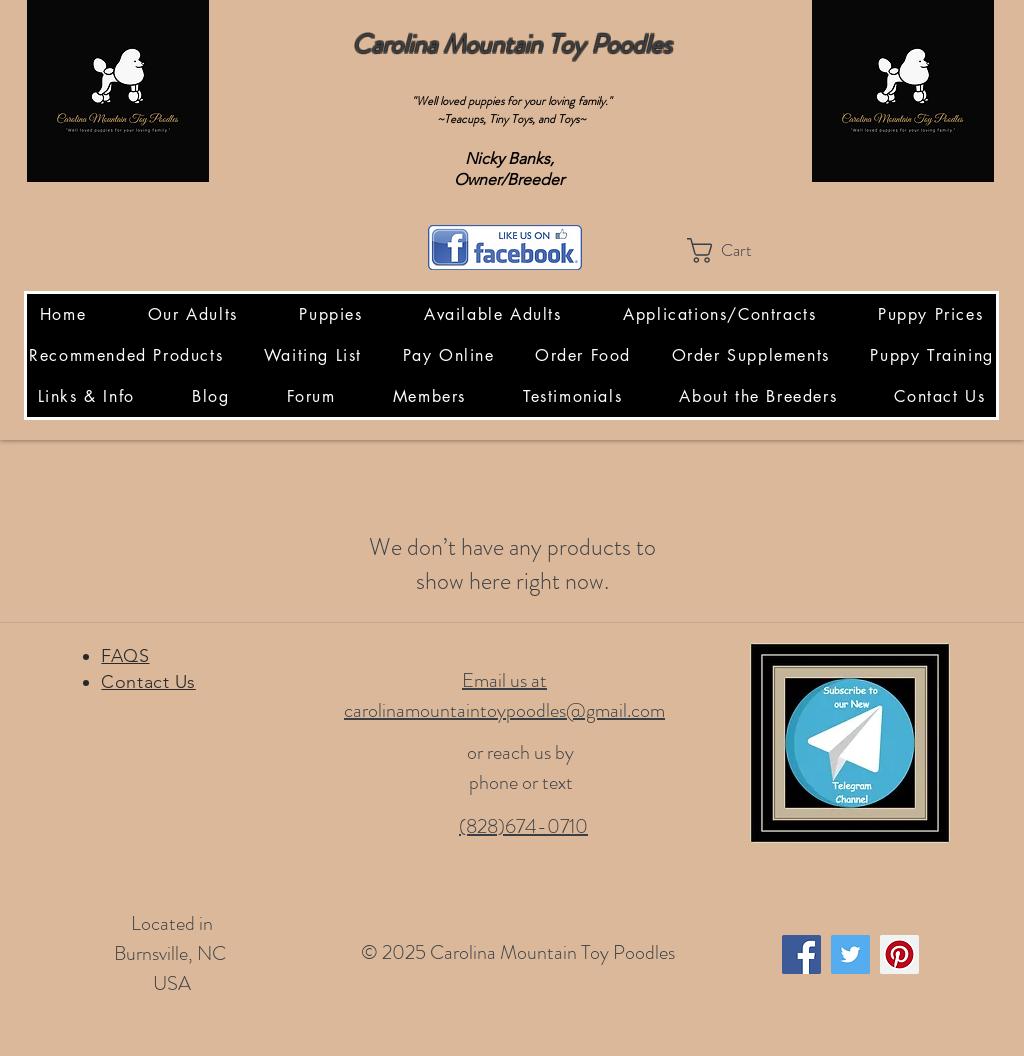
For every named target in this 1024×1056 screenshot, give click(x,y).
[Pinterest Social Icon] (899, 954)
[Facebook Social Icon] (801, 954)
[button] (734, 250)
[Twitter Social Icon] (850, 954)
